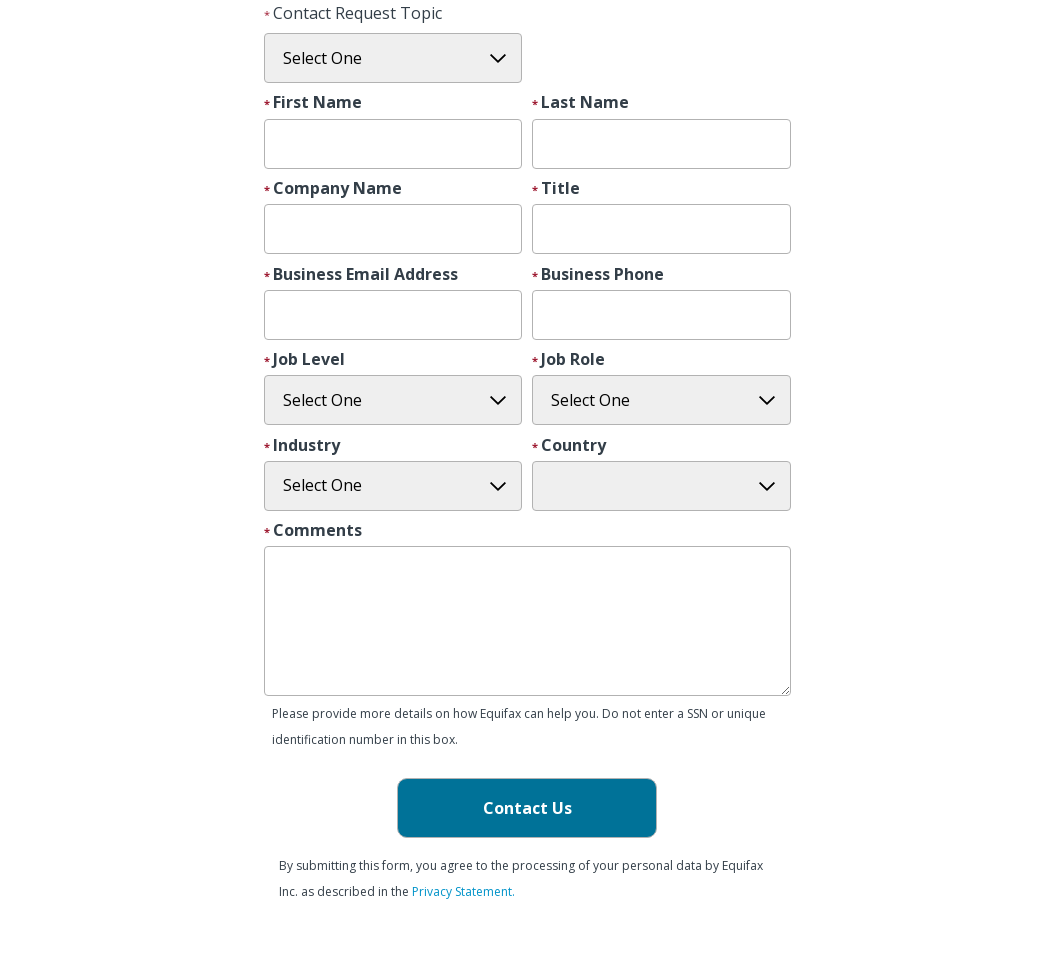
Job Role (573, 360)
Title (560, 189)
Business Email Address (365, 275)
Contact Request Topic (357, 13)
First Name (317, 103)
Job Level (309, 360)
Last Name (585, 103)
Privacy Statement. (463, 891)
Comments (317, 531)
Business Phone (602, 275)
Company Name (337, 189)
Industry (306, 446)
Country (573, 446)
